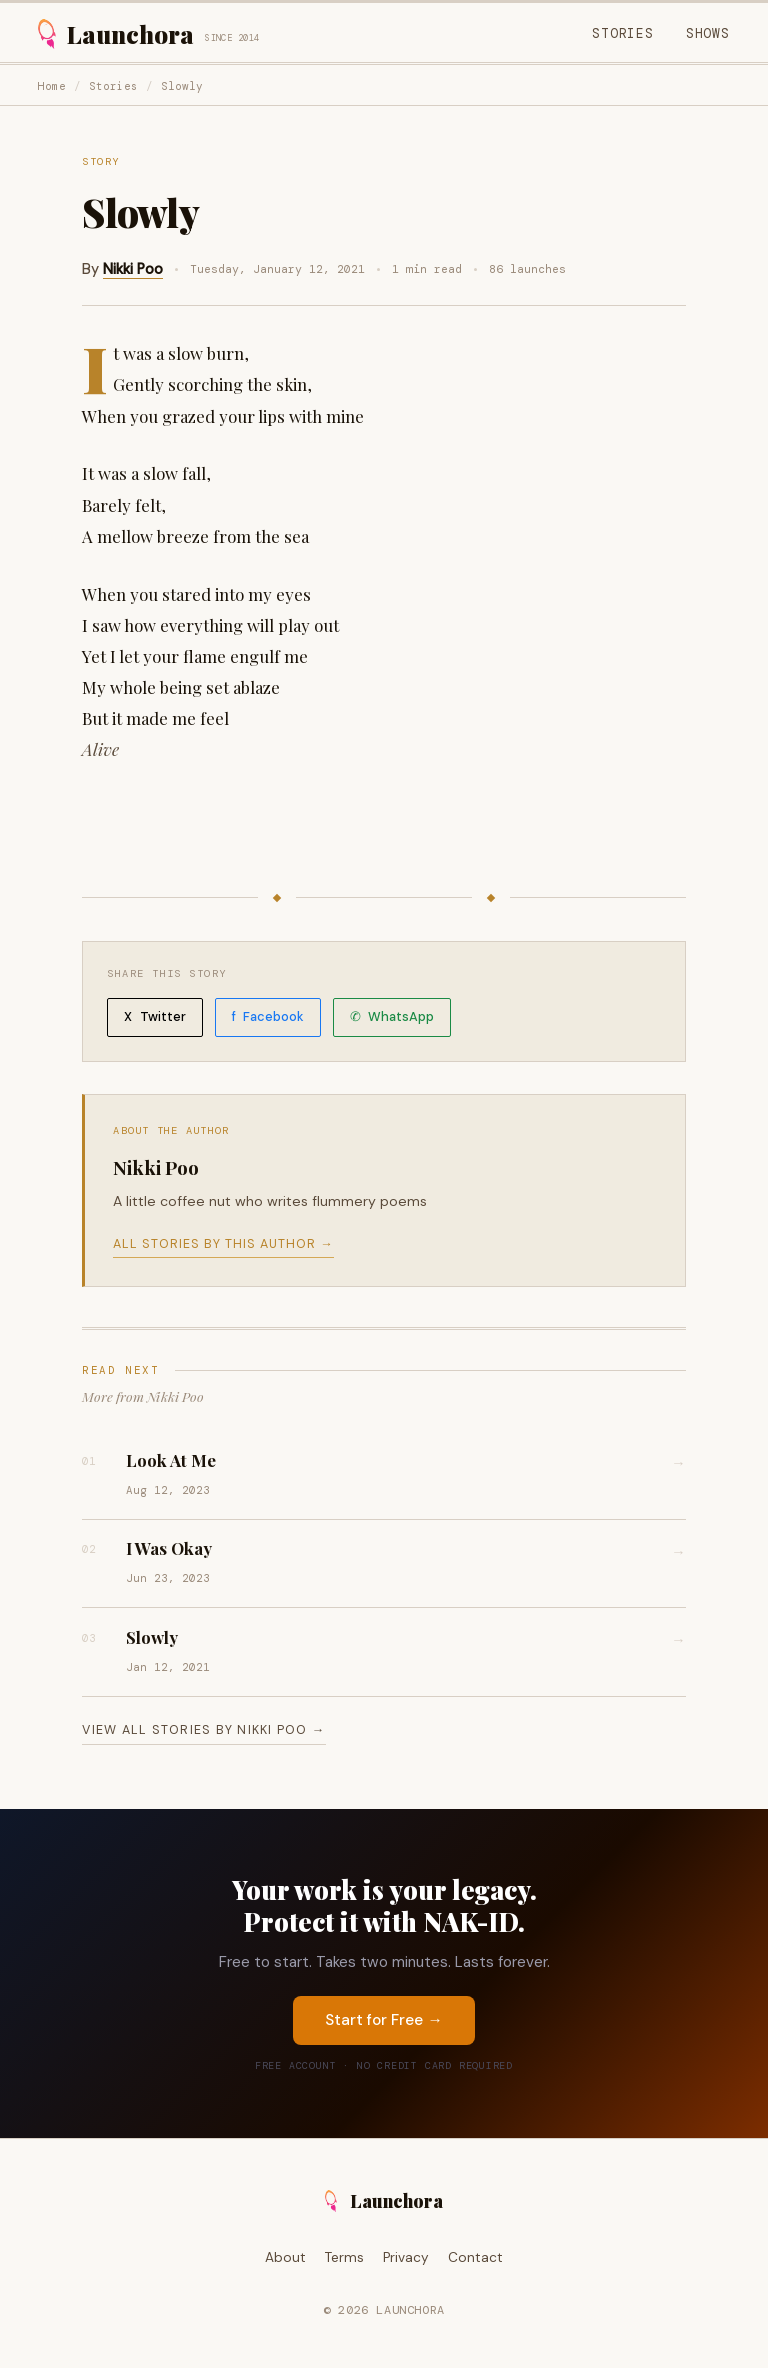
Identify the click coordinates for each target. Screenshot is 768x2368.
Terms (344, 2257)
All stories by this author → (223, 1244)
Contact (475, 2257)
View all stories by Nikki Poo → (203, 1730)
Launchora (384, 2200)
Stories (622, 33)
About (285, 2257)
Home (52, 86)
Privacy (406, 2257)
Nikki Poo (133, 269)
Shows (708, 33)
